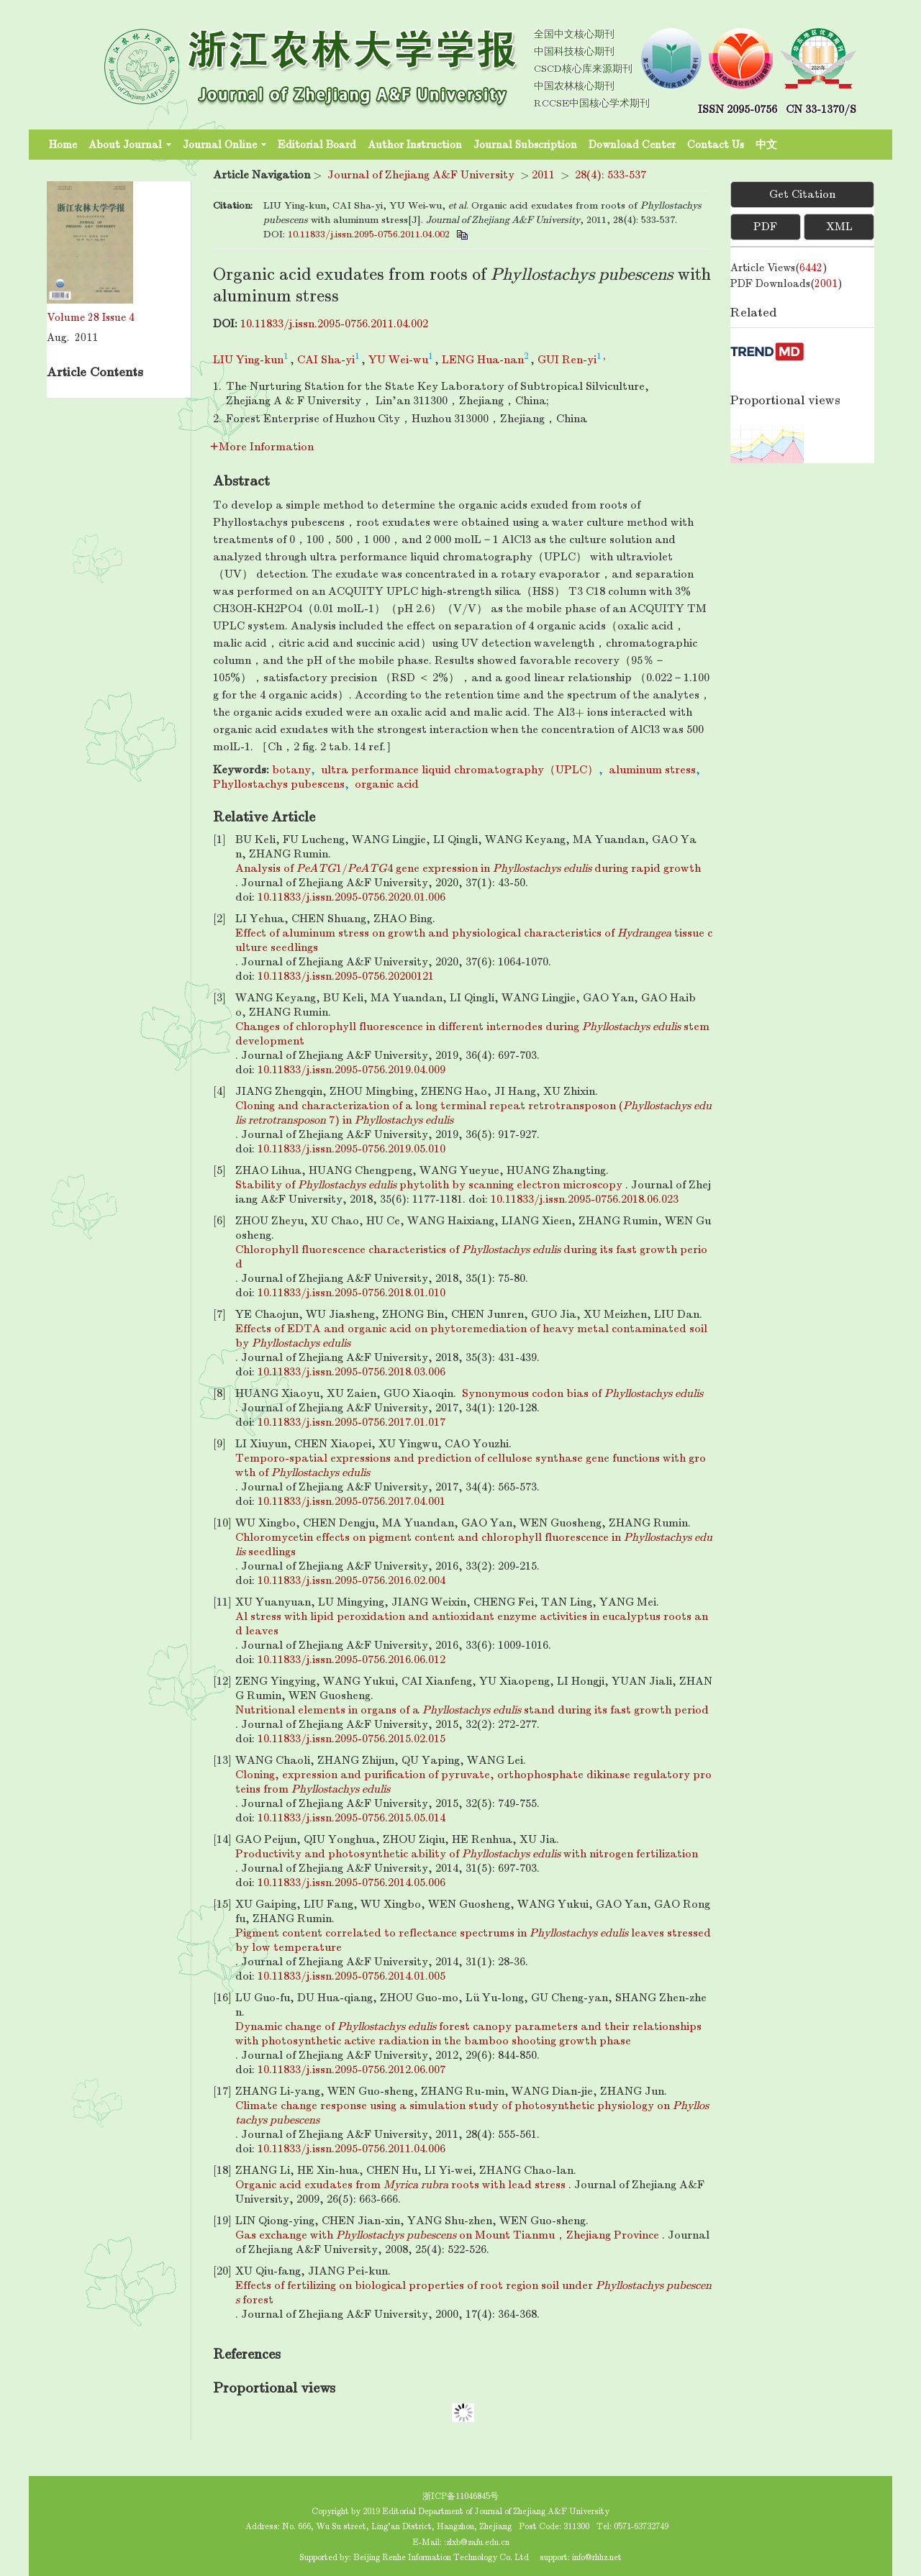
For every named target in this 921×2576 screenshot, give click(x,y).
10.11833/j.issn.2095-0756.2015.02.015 (351, 1738)
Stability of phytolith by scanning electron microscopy (428, 1184)
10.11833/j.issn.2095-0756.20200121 (346, 976)
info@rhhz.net (597, 2557)
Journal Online (224, 144)
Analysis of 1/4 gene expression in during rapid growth (468, 868)
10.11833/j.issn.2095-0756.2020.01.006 (351, 897)
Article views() (778, 267)
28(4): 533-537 (610, 174)
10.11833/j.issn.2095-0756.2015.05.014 (351, 1817)
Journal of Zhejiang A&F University (420, 174)
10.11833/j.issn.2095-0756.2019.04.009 (351, 1069)
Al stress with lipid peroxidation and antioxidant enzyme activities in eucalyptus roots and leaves (471, 1623)
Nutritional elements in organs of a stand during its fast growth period (472, 1709)
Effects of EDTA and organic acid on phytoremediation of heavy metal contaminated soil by (471, 1336)
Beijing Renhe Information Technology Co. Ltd (441, 2557)
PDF (765, 226)
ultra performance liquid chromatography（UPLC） (460, 769)
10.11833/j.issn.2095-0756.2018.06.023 (585, 1199)
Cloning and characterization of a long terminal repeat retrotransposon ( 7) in (473, 1113)
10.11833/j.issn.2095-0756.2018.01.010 (351, 1292)
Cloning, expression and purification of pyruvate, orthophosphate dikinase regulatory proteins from (473, 1782)
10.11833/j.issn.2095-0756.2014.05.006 (351, 1882)
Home (63, 144)
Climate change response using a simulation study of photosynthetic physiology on (472, 2112)
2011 (543, 174)
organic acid (387, 784)
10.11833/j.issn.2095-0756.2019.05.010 (351, 1148)
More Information (262, 446)
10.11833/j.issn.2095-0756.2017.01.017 (351, 1422)
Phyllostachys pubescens (279, 784)
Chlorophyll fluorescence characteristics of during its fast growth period (471, 1256)
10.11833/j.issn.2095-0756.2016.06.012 (351, 1659)
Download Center (632, 144)
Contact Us (715, 144)
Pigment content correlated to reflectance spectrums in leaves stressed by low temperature (473, 1940)
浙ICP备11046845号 (460, 2496)
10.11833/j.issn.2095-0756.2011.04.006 (351, 2148)
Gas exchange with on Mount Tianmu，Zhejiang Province (447, 2235)
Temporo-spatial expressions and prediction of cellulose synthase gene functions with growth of (470, 1465)
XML (839, 226)
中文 (766, 144)
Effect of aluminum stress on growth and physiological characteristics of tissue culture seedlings (473, 940)
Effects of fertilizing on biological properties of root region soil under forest (473, 2292)
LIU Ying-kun (248, 359)
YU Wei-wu (398, 359)
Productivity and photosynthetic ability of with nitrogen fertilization (466, 1853)
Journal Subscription (525, 144)
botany (291, 769)
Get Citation (802, 194)
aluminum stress (652, 769)
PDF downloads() (786, 283)
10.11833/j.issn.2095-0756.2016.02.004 (351, 1580)
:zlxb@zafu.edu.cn (476, 2542)
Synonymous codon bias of (582, 1393)
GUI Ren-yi (566, 359)
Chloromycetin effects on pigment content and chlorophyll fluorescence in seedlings (473, 1544)
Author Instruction (415, 144)
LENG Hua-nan (483, 359)
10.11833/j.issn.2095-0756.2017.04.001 (351, 1501)
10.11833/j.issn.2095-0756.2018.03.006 (351, 1371)
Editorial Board (317, 144)
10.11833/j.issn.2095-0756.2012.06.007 (351, 2069)
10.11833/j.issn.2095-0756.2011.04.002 (369, 234)
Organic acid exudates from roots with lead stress (400, 2184)
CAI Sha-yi (326, 359)
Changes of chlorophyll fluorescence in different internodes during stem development (472, 1033)
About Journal (130, 144)
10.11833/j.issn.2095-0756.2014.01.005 (351, 1976)
